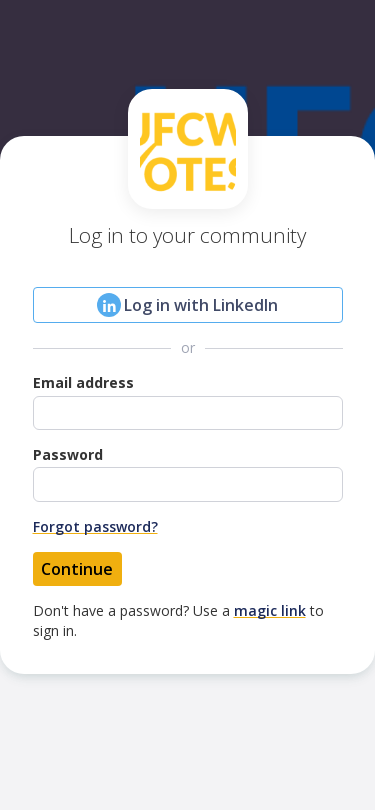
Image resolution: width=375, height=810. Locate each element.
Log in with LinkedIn (187, 305)
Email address (83, 382)
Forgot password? (95, 526)
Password (68, 454)
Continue (77, 569)
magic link (270, 610)
